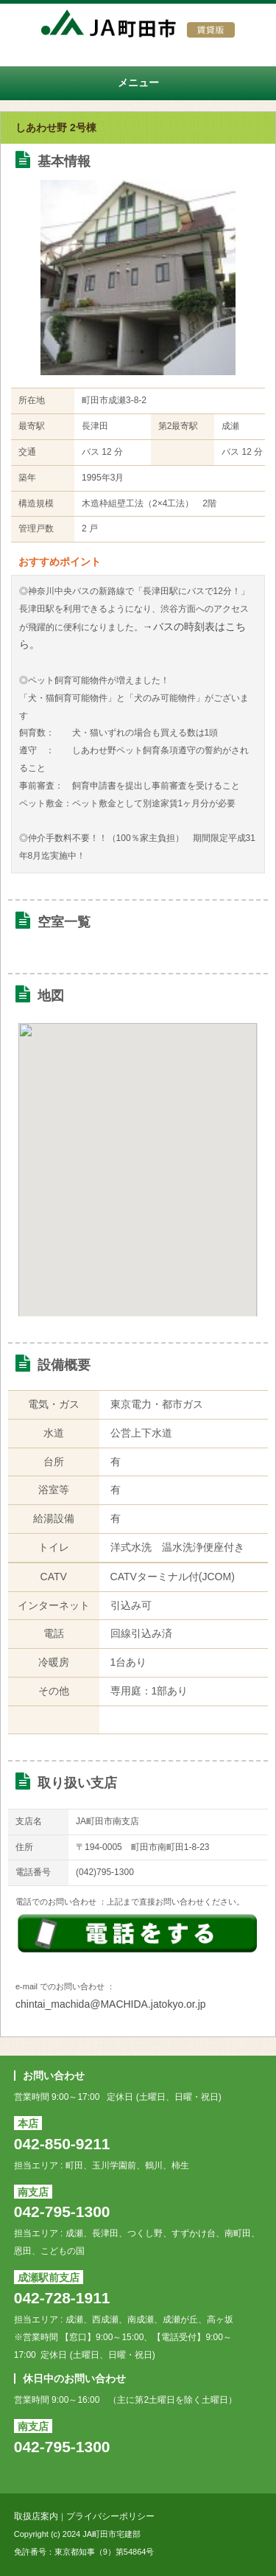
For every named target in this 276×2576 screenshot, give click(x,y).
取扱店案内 (36, 2516)
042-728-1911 (62, 2297)
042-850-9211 (62, 2143)
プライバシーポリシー (110, 2516)
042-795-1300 (62, 2211)
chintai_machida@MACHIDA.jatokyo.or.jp (110, 2004)
